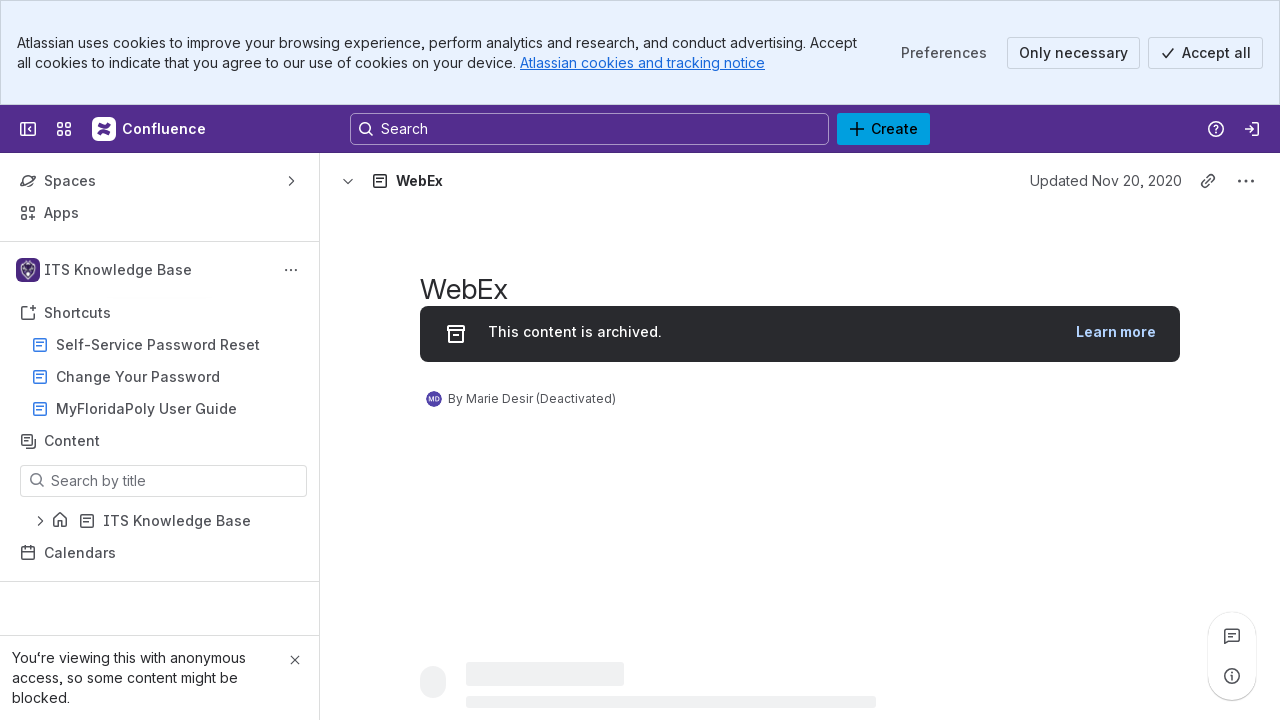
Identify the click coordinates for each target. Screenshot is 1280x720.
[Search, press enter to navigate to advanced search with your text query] (589, 129)
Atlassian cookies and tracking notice (642, 62)
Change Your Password (138, 376)
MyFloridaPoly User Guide (146, 408)
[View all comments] (1232, 636)
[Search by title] (175, 481)
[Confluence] (150, 129)
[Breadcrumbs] (423, 181)
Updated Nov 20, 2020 (1106, 180)
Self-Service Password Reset (158, 344)
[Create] (883, 129)
